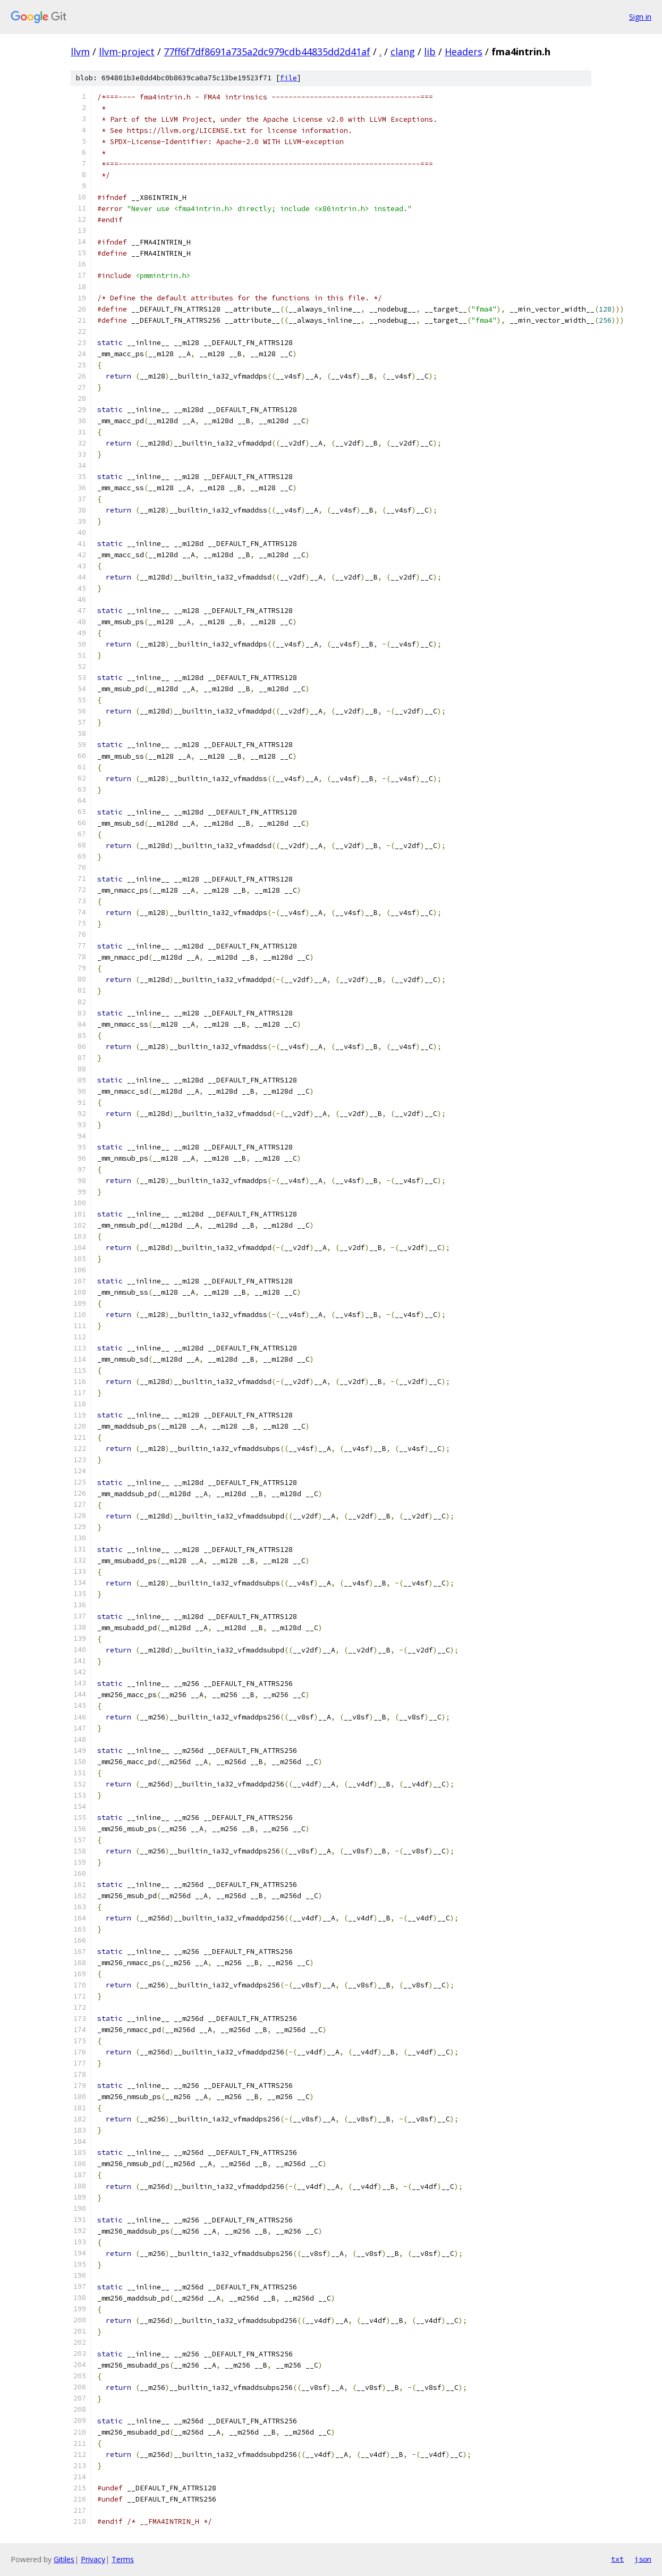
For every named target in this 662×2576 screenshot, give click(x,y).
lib (430, 51)
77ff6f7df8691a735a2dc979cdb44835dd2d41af (267, 51)
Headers (463, 51)
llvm (80, 51)
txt (617, 2559)
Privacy (93, 2559)
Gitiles (64, 2559)
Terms (123, 2559)
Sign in (640, 17)
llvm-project (127, 51)
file (288, 77)
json (642, 2559)
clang (403, 51)
